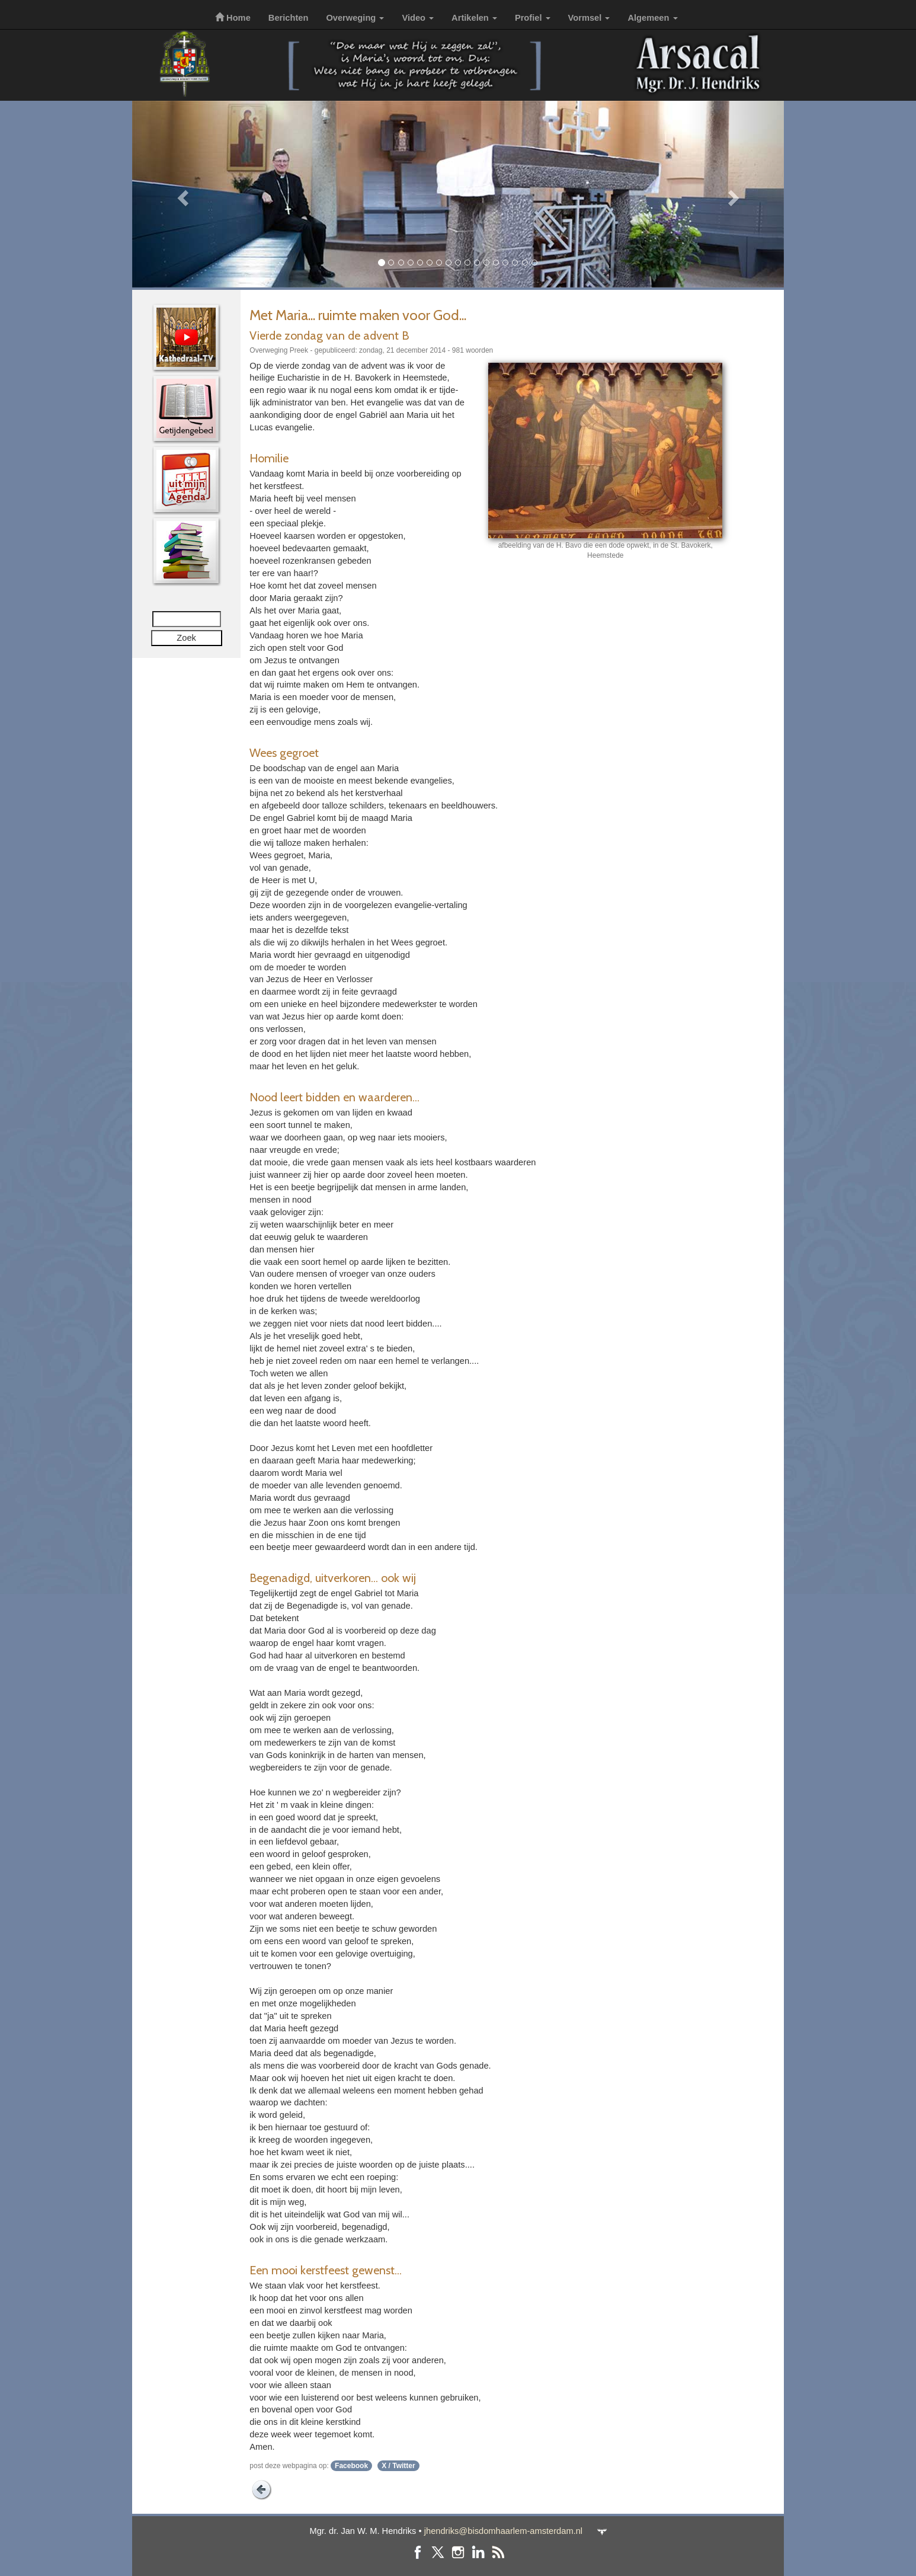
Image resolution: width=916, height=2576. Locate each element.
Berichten (288, 18)
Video (418, 18)
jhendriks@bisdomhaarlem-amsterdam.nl (503, 2531)
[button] (181, 194)
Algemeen (652, 18)
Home (233, 18)
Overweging (355, 18)
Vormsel (589, 18)
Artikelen (474, 18)
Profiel (532, 18)
